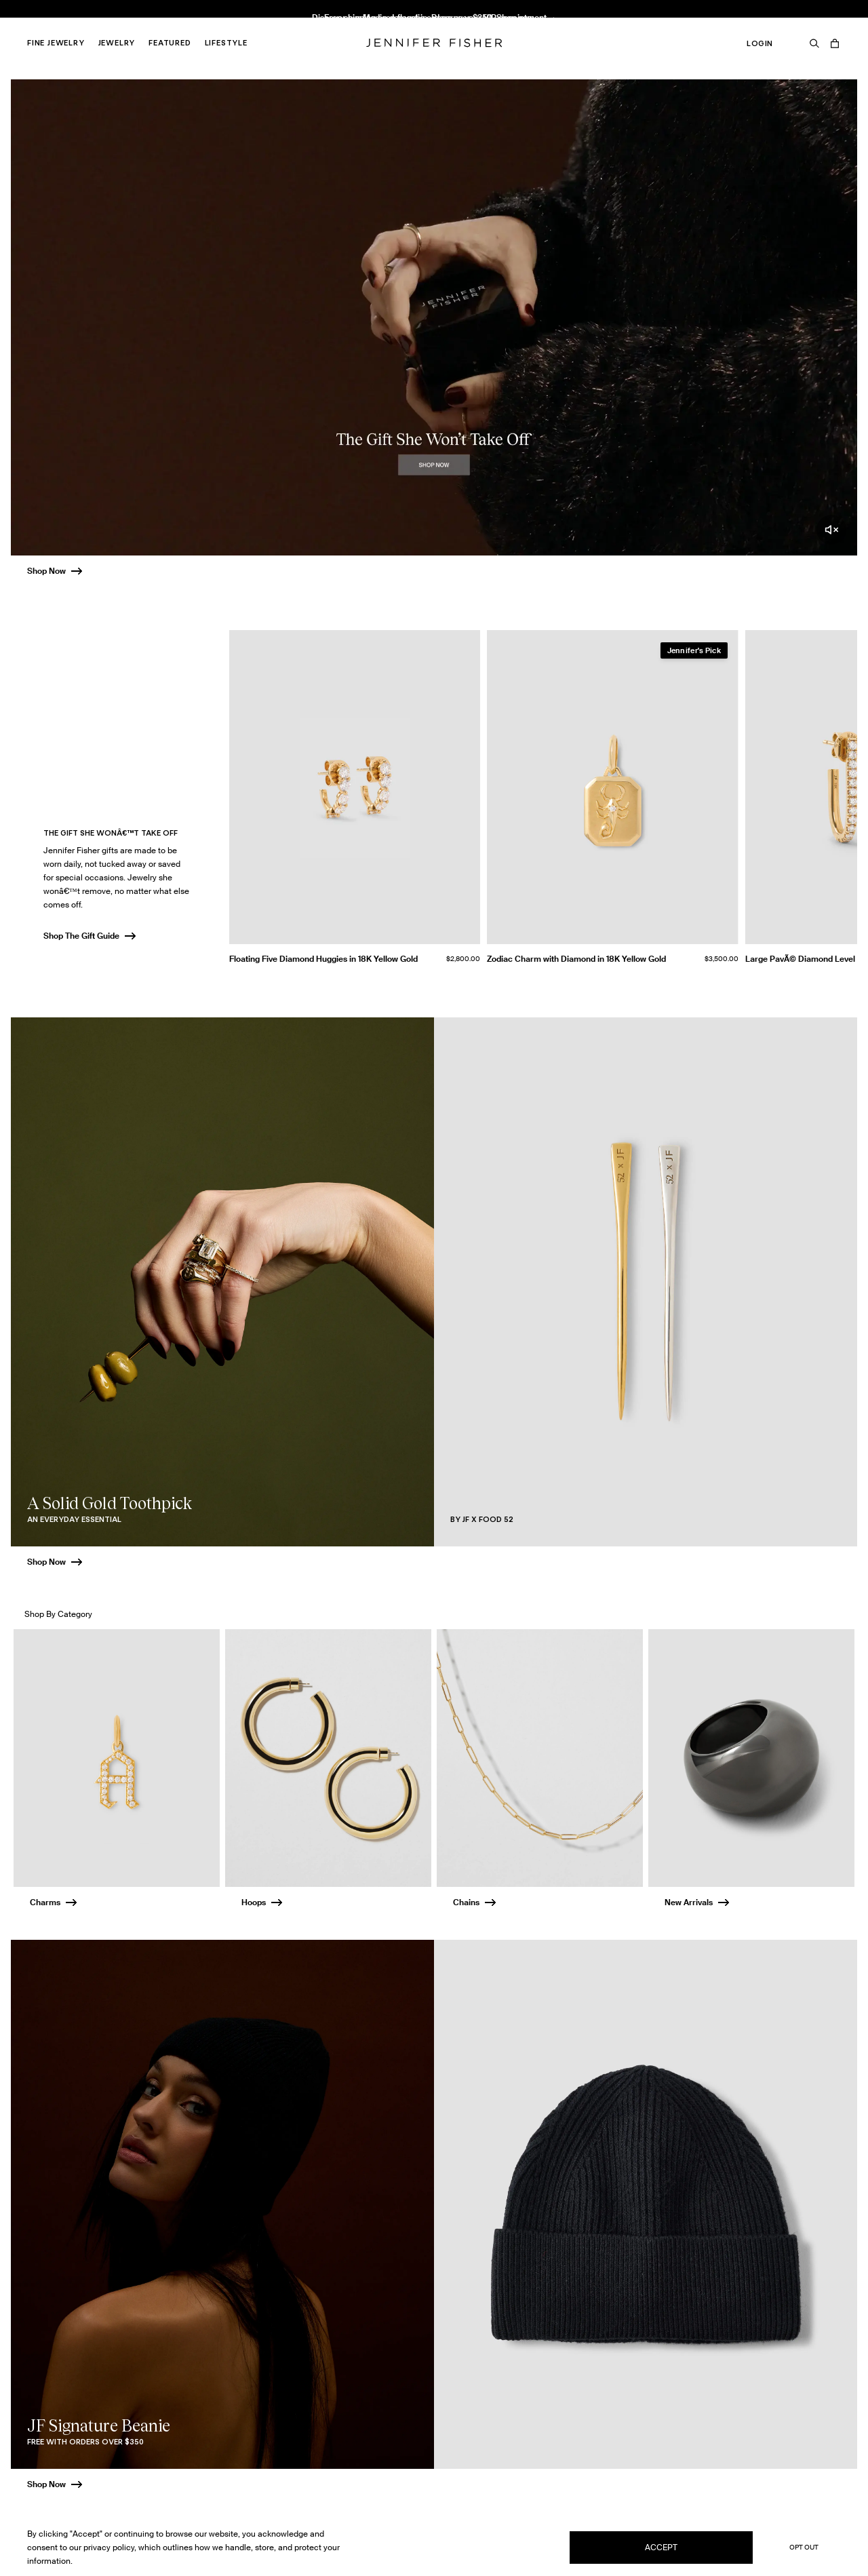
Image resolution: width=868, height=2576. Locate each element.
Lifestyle (226, 42)
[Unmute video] (831, 530)
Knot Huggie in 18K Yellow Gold (275, 24)
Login (760, 43)
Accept (661, 2547)
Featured (170, 42)
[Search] (814, 43)
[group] (543, 802)
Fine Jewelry (56, 42)
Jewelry (117, 42)
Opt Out (803, 2547)
